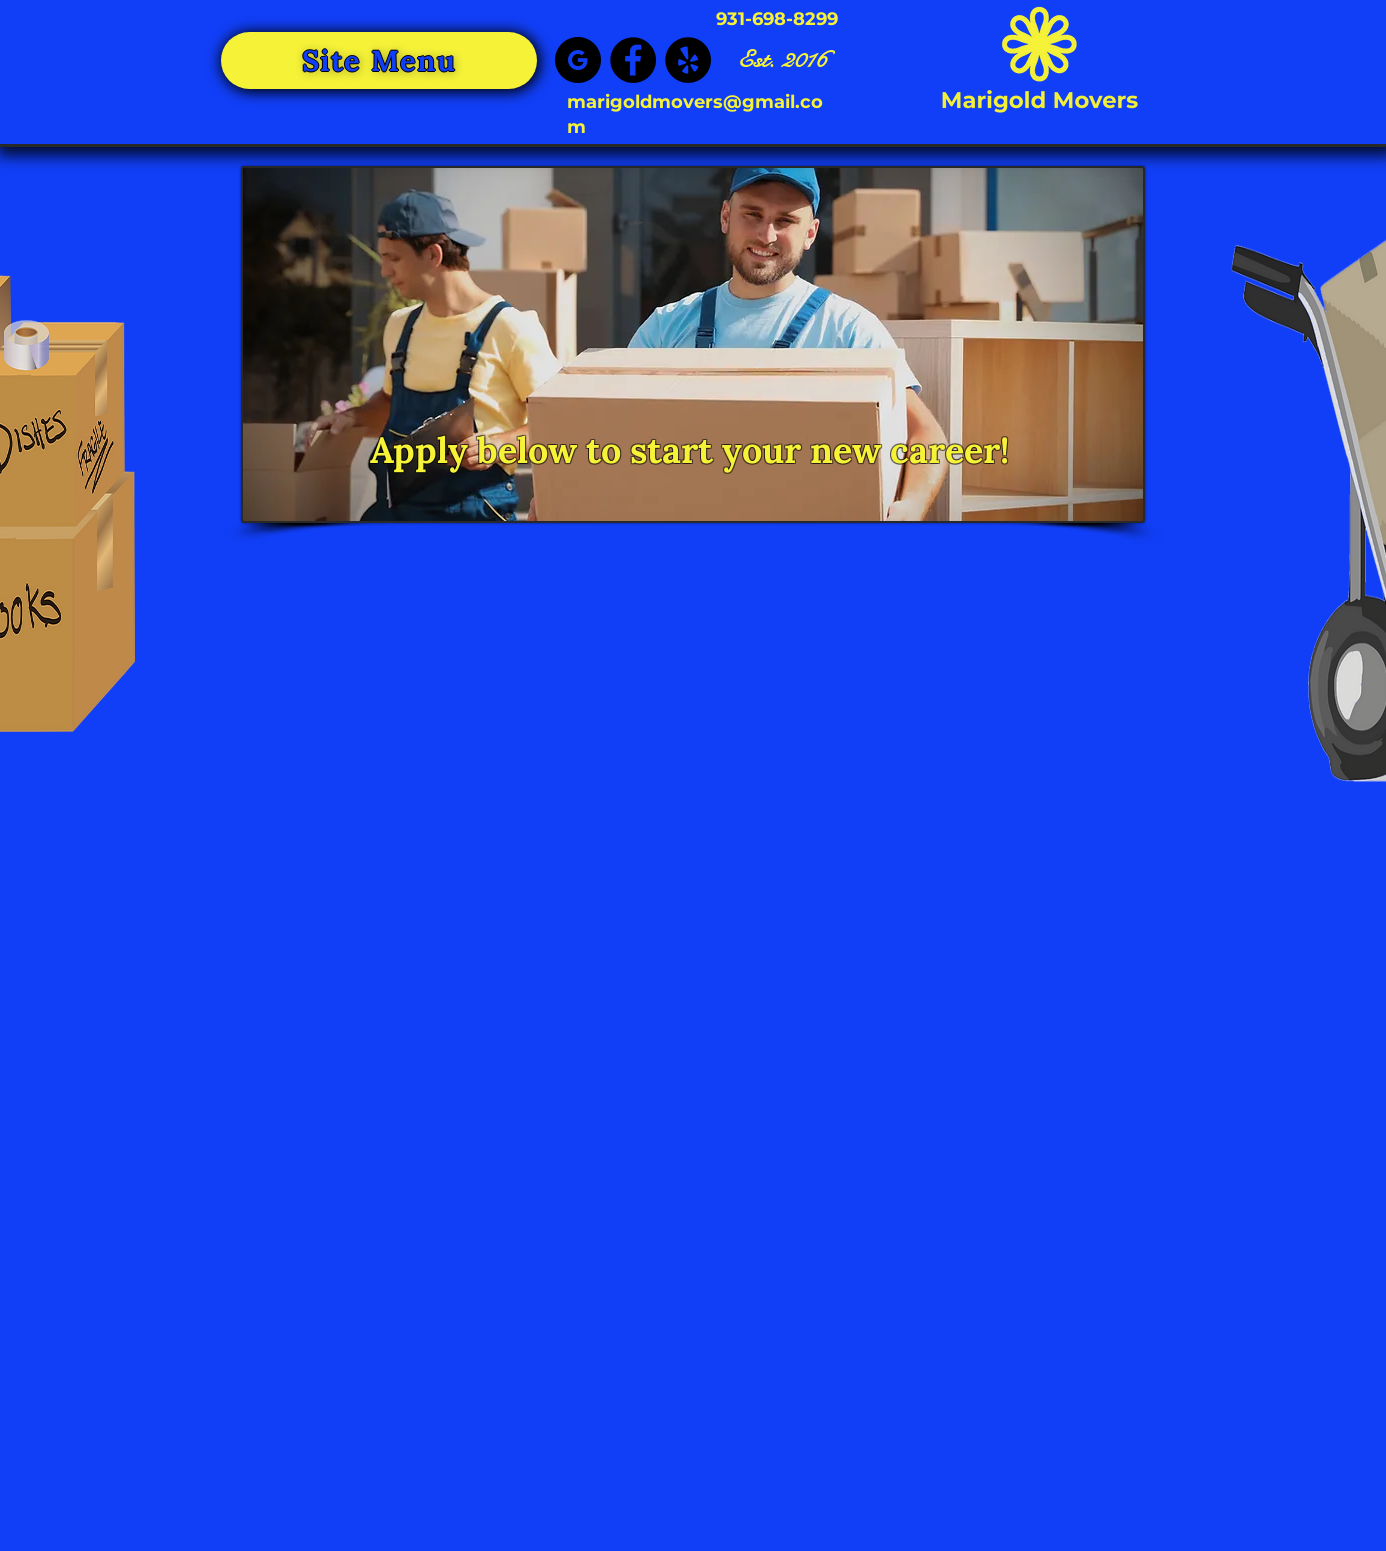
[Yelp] (688, 60)
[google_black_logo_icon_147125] (578, 60)
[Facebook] (633, 60)
